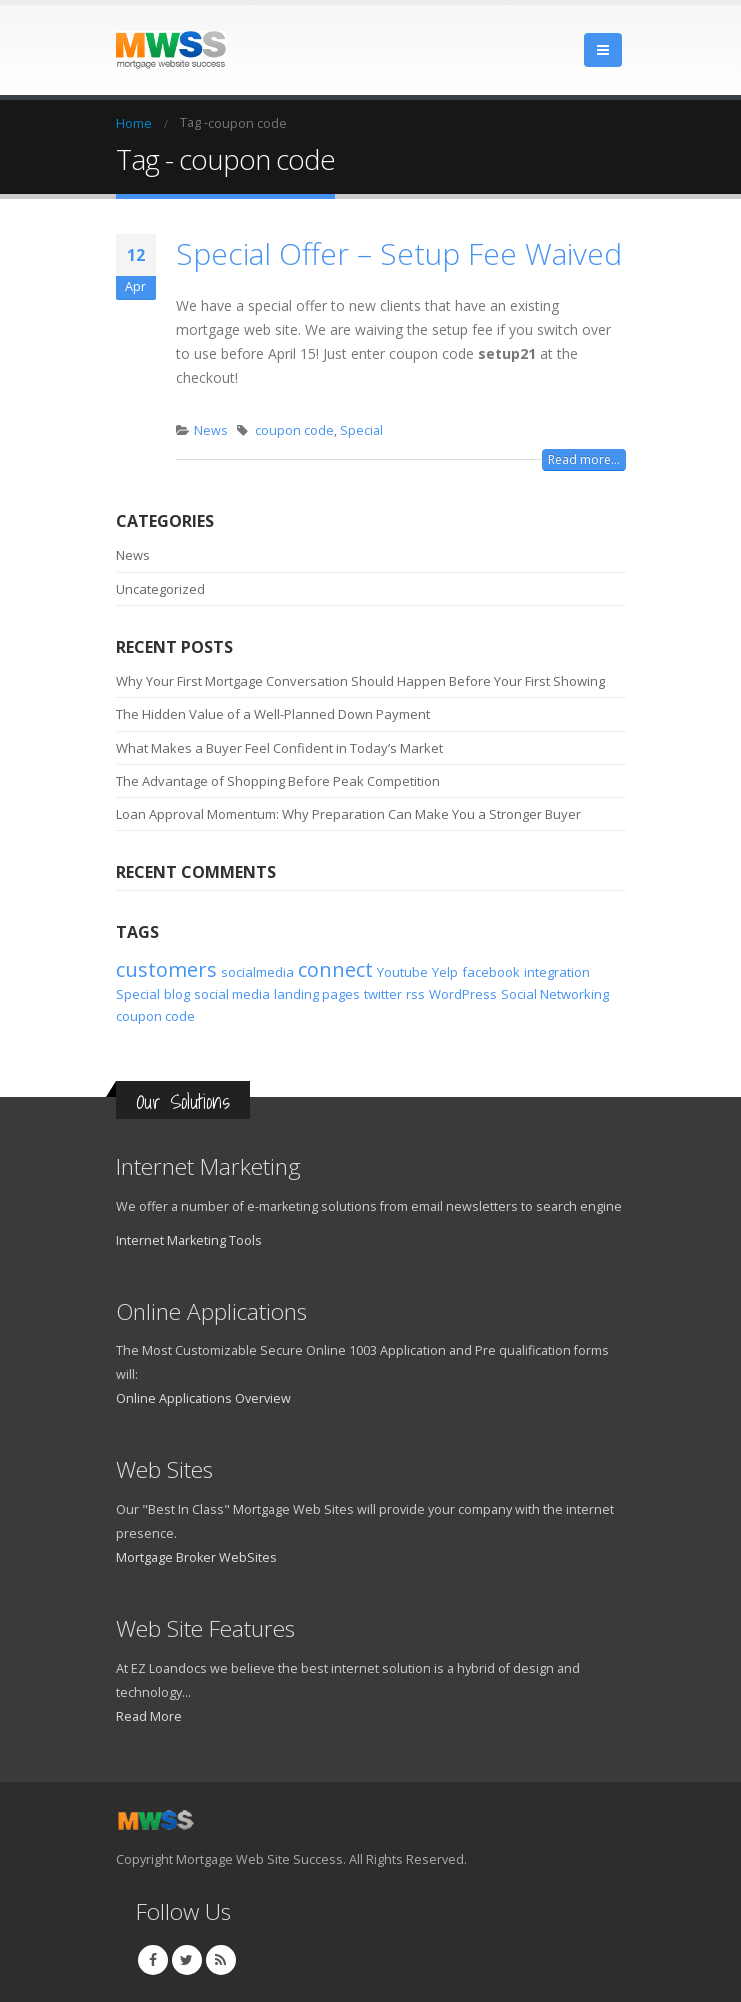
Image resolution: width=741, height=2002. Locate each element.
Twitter (187, 1960)
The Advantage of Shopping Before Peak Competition (278, 781)
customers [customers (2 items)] (166, 969)
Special (361, 430)
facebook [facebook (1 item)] (491, 972)
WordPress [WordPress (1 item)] (463, 994)
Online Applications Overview (203, 1398)
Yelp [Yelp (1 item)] (445, 972)
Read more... (584, 459)
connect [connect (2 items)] (335, 969)
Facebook (153, 1960)
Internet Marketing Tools (189, 1240)
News (211, 430)
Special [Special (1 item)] (138, 994)
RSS (221, 1960)
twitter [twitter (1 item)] (383, 994)
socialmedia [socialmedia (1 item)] (257, 972)
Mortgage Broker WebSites (196, 1557)
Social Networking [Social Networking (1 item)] (555, 994)
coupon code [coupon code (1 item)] (155, 1016)
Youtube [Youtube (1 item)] (402, 972)
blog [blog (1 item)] (177, 994)
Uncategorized (160, 589)
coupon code (294, 430)
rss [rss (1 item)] (415, 994)
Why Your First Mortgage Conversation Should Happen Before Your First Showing (360, 681)
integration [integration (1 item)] (557, 972)
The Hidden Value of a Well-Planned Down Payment (273, 714)
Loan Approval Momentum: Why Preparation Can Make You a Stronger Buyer (348, 814)
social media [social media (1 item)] (232, 994)
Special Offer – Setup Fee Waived (399, 253)
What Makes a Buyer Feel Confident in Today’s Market (279, 748)
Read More (149, 1716)
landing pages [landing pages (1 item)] (317, 994)
